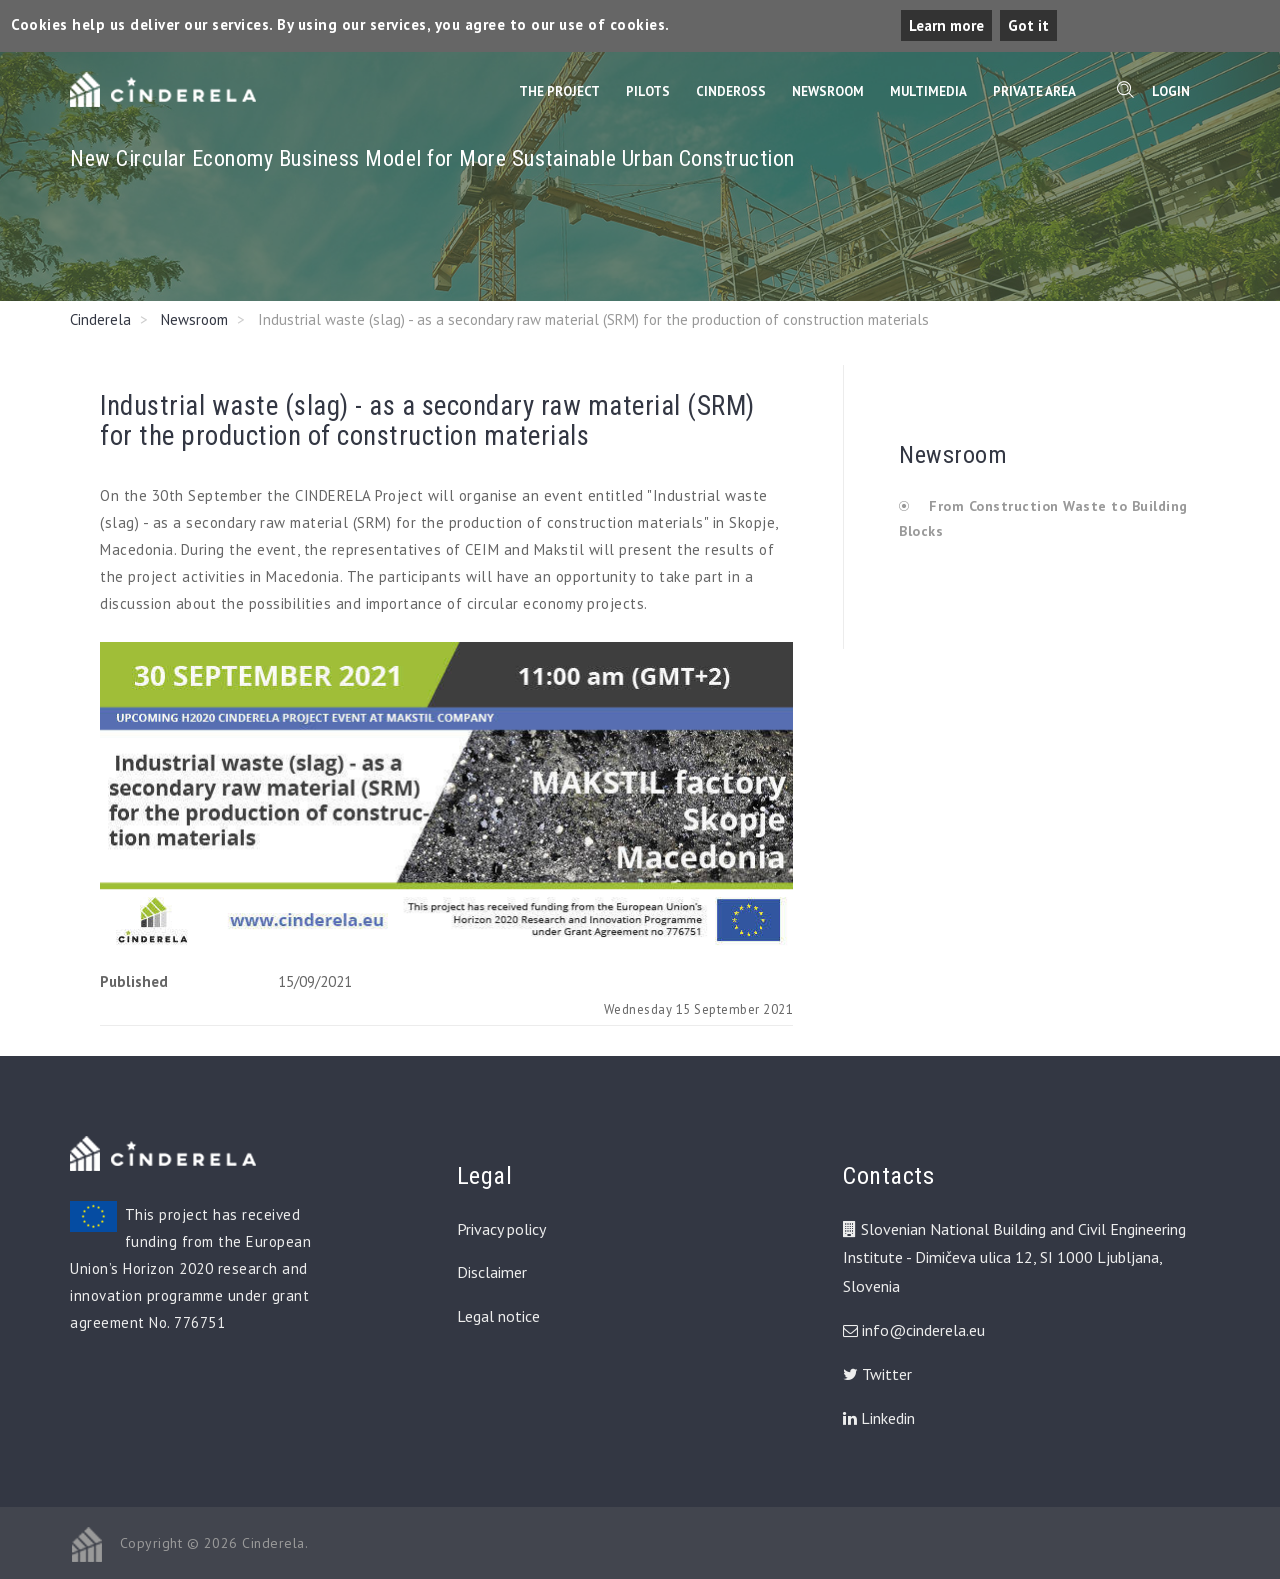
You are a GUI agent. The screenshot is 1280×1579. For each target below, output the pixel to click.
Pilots (648, 91)
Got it (1028, 25)
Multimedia (928, 91)
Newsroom (828, 91)
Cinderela (100, 319)
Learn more (946, 25)
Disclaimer (492, 1272)
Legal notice (498, 1316)
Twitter (877, 1374)
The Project (559, 91)
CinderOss (731, 91)
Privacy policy (501, 1229)
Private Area (1034, 91)
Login (1171, 91)
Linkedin (879, 1418)
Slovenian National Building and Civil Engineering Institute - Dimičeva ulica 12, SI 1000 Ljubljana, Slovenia (1014, 1258)
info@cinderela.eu (923, 1330)
